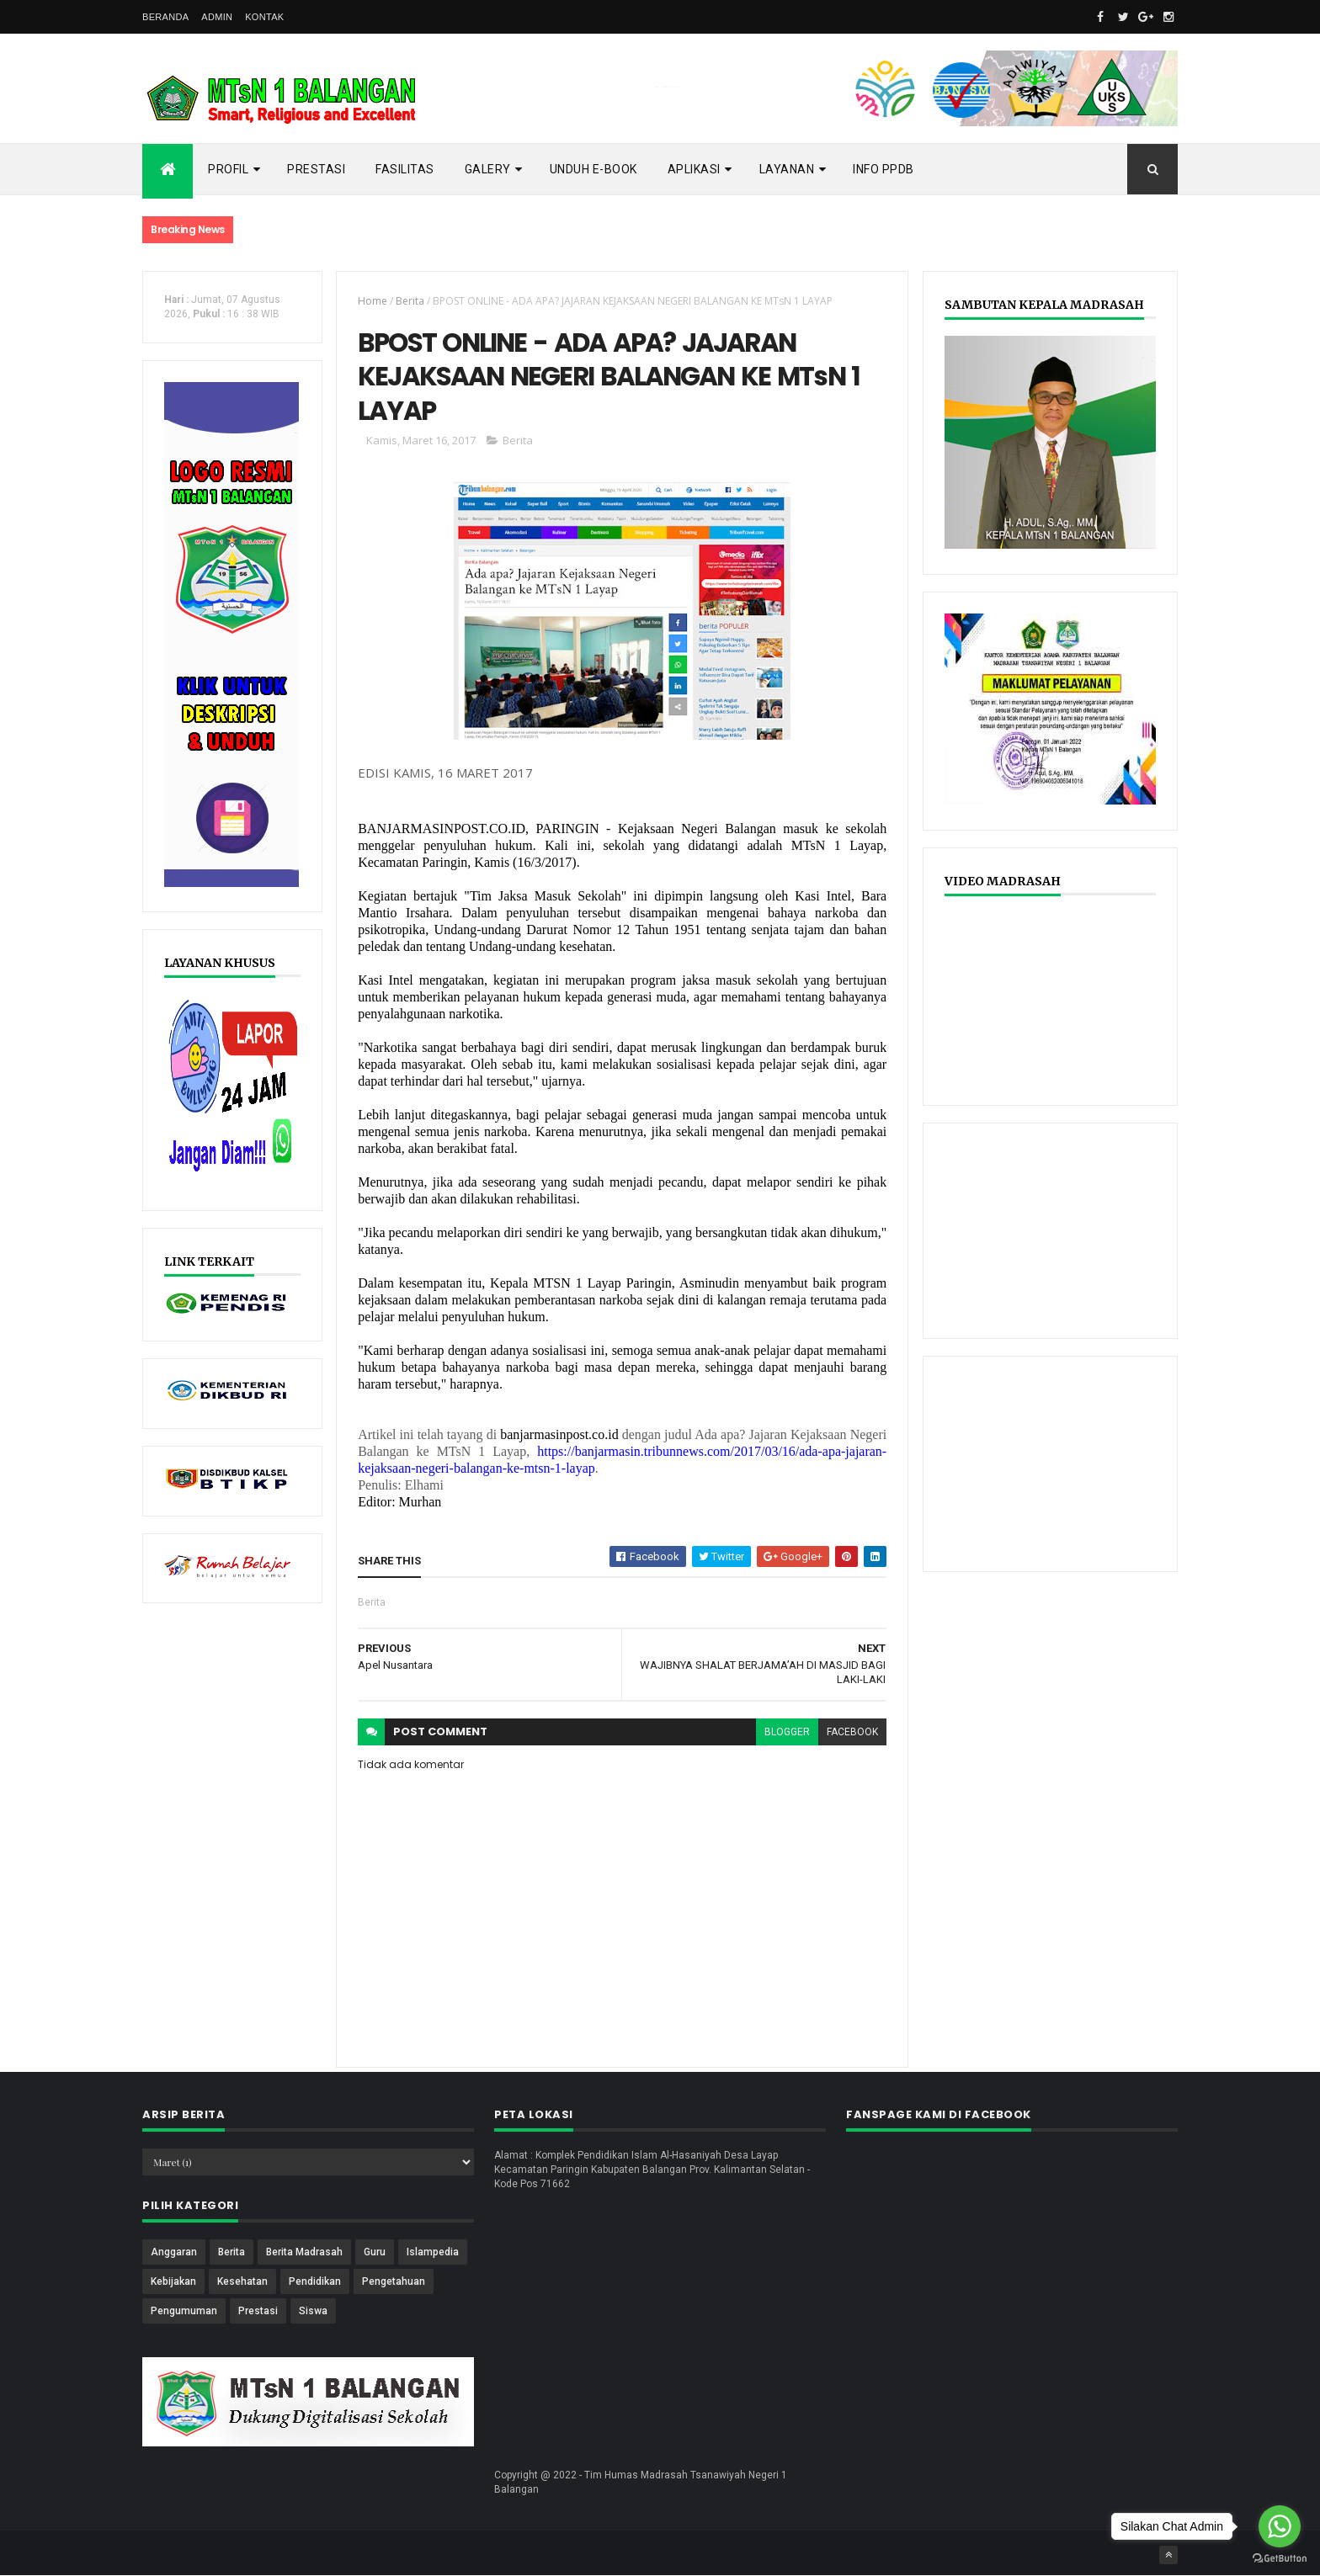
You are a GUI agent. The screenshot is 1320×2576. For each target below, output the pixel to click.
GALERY (488, 169)
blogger (787, 1732)
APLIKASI (694, 169)
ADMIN (216, 17)
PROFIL (228, 169)
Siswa (313, 2311)
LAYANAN (787, 169)
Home (372, 301)
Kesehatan (242, 2281)
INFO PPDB (883, 169)
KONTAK (264, 17)
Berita (410, 301)
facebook (852, 1732)
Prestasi (316, 169)
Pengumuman (184, 2311)
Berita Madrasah (304, 2252)
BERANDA (165, 17)
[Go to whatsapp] (1280, 2526)
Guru (375, 2252)
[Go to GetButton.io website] (1280, 2558)
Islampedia (433, 2252)
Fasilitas (404, 169)
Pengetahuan (393, 2281)
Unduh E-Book (593, 169)
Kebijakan (173, 2281)
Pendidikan (315, 2281)
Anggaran (174, 2252)
